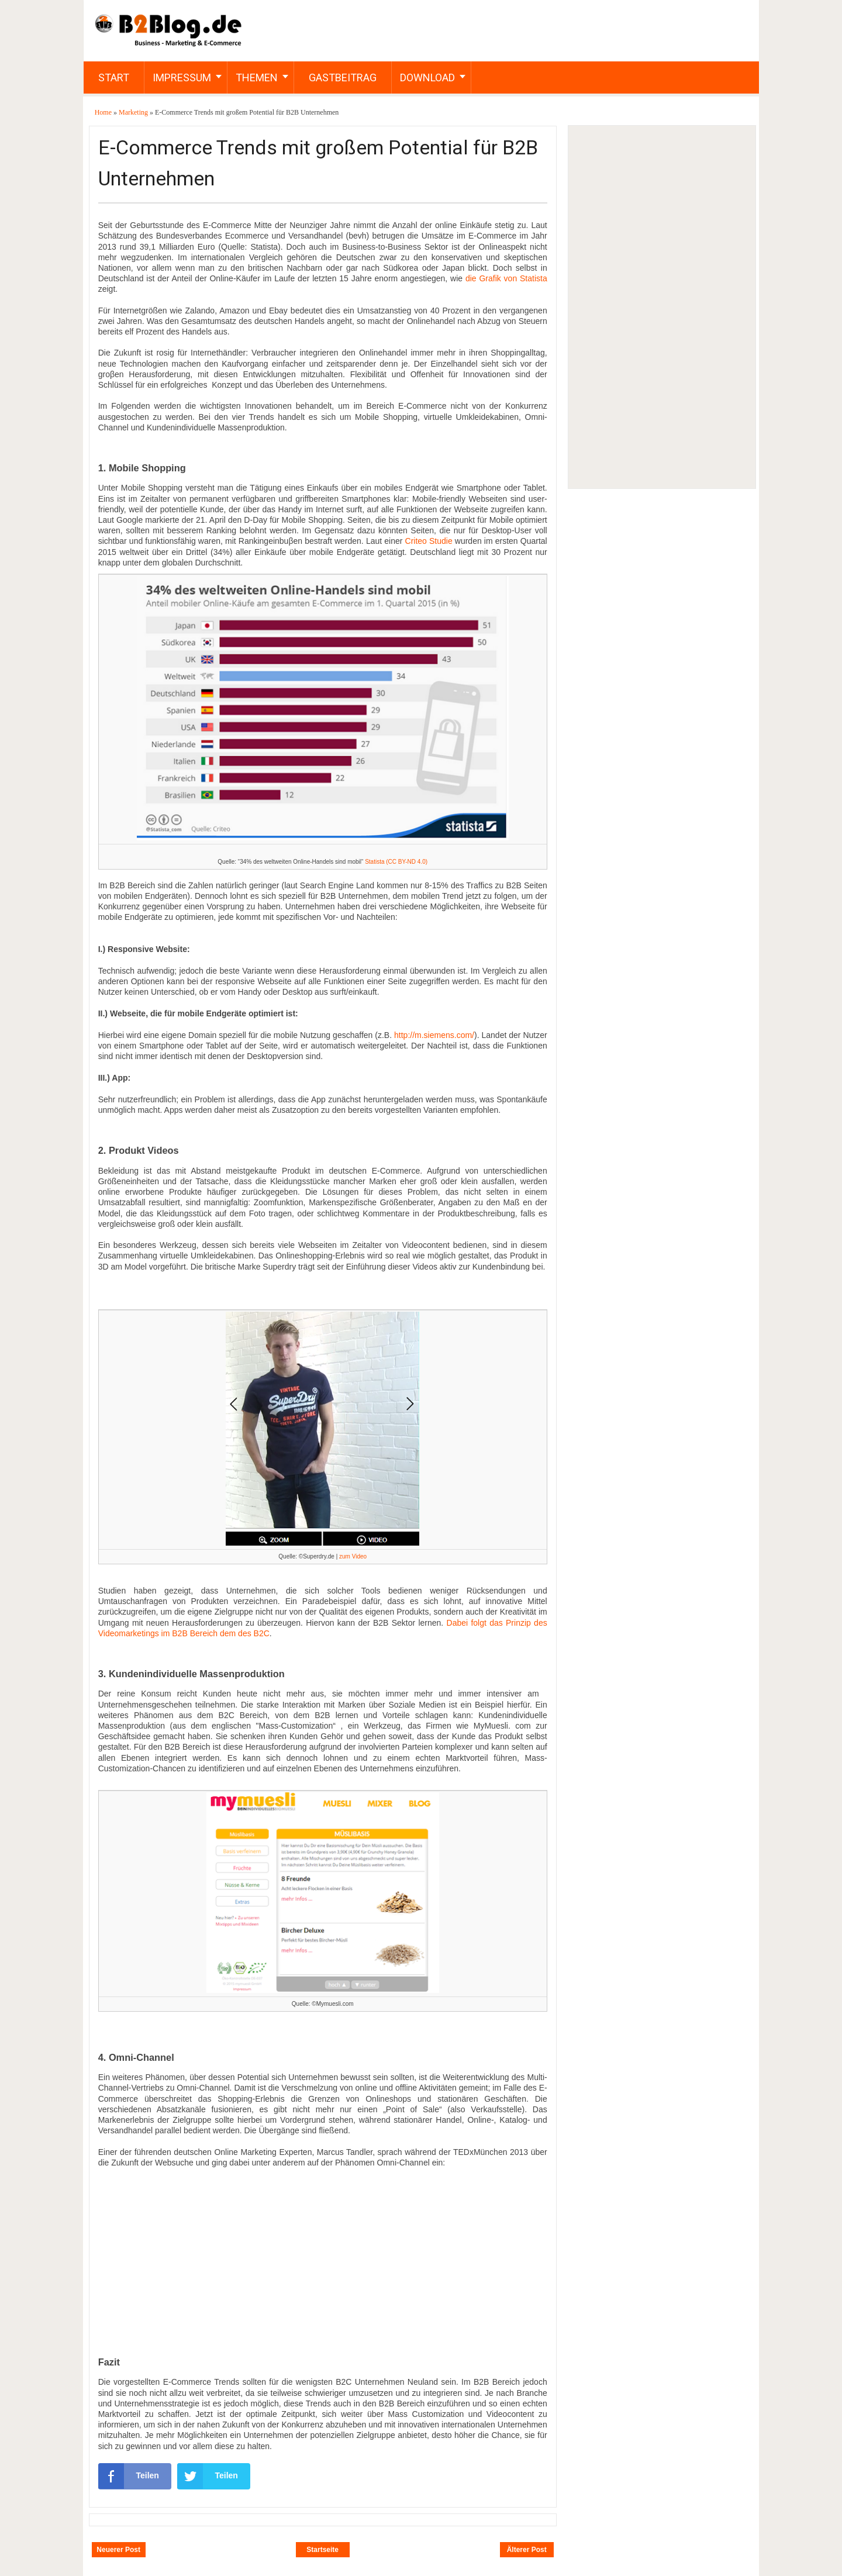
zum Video (353, 1556)
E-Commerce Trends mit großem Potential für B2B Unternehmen (318, 163)
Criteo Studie (429, 541)
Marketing (134, 112)
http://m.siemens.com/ (434, 1035)
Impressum (182, 77)
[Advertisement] (661, 307)
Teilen (128, 2476)
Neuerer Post (118, 2550)
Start (113, 77)
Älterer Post (527, 2550)
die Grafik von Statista (506, 278)
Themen (257, 77)
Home (104, 112)
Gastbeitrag (343, 77)
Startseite (322, 2550)
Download (427, 77)
